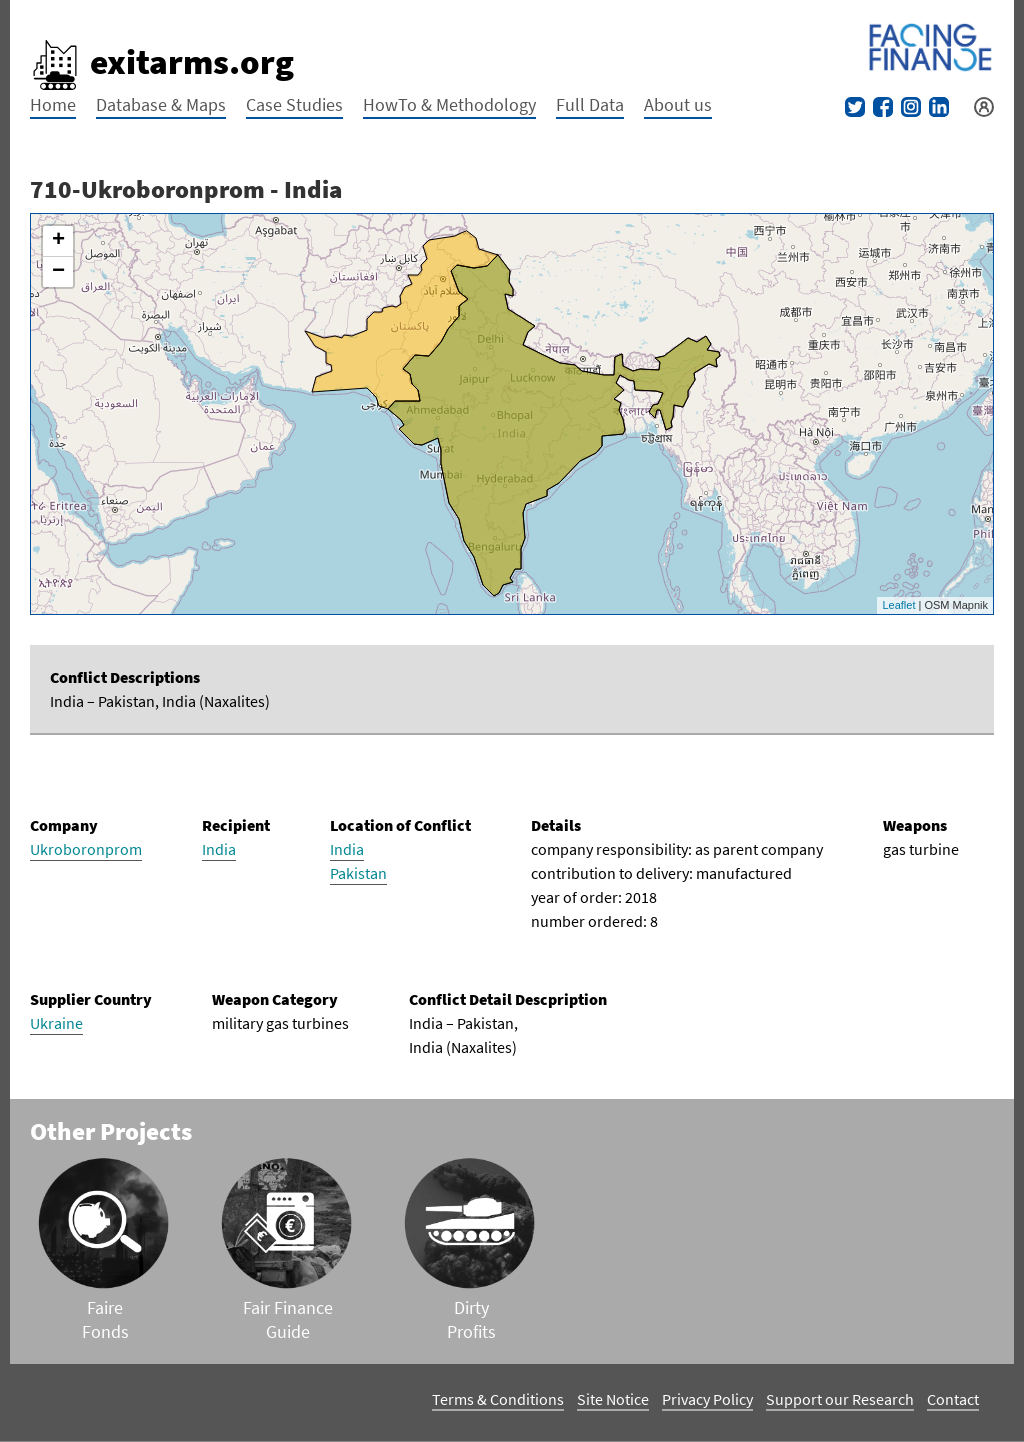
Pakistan (358, 873)
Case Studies (294, 104)
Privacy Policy (707, 1399)
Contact (953, 1399)
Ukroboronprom (86, 849)
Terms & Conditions (498, 1399)
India (219, 849)
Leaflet (898, 605)
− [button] (58, 272)
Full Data (590, 104)
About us (678, 104)
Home (53, 104)
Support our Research (840, 1399)
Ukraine (56, 1023)
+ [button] (58, 241)
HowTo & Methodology (449, 104)
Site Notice (613, 1399)
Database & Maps (161, 104)
